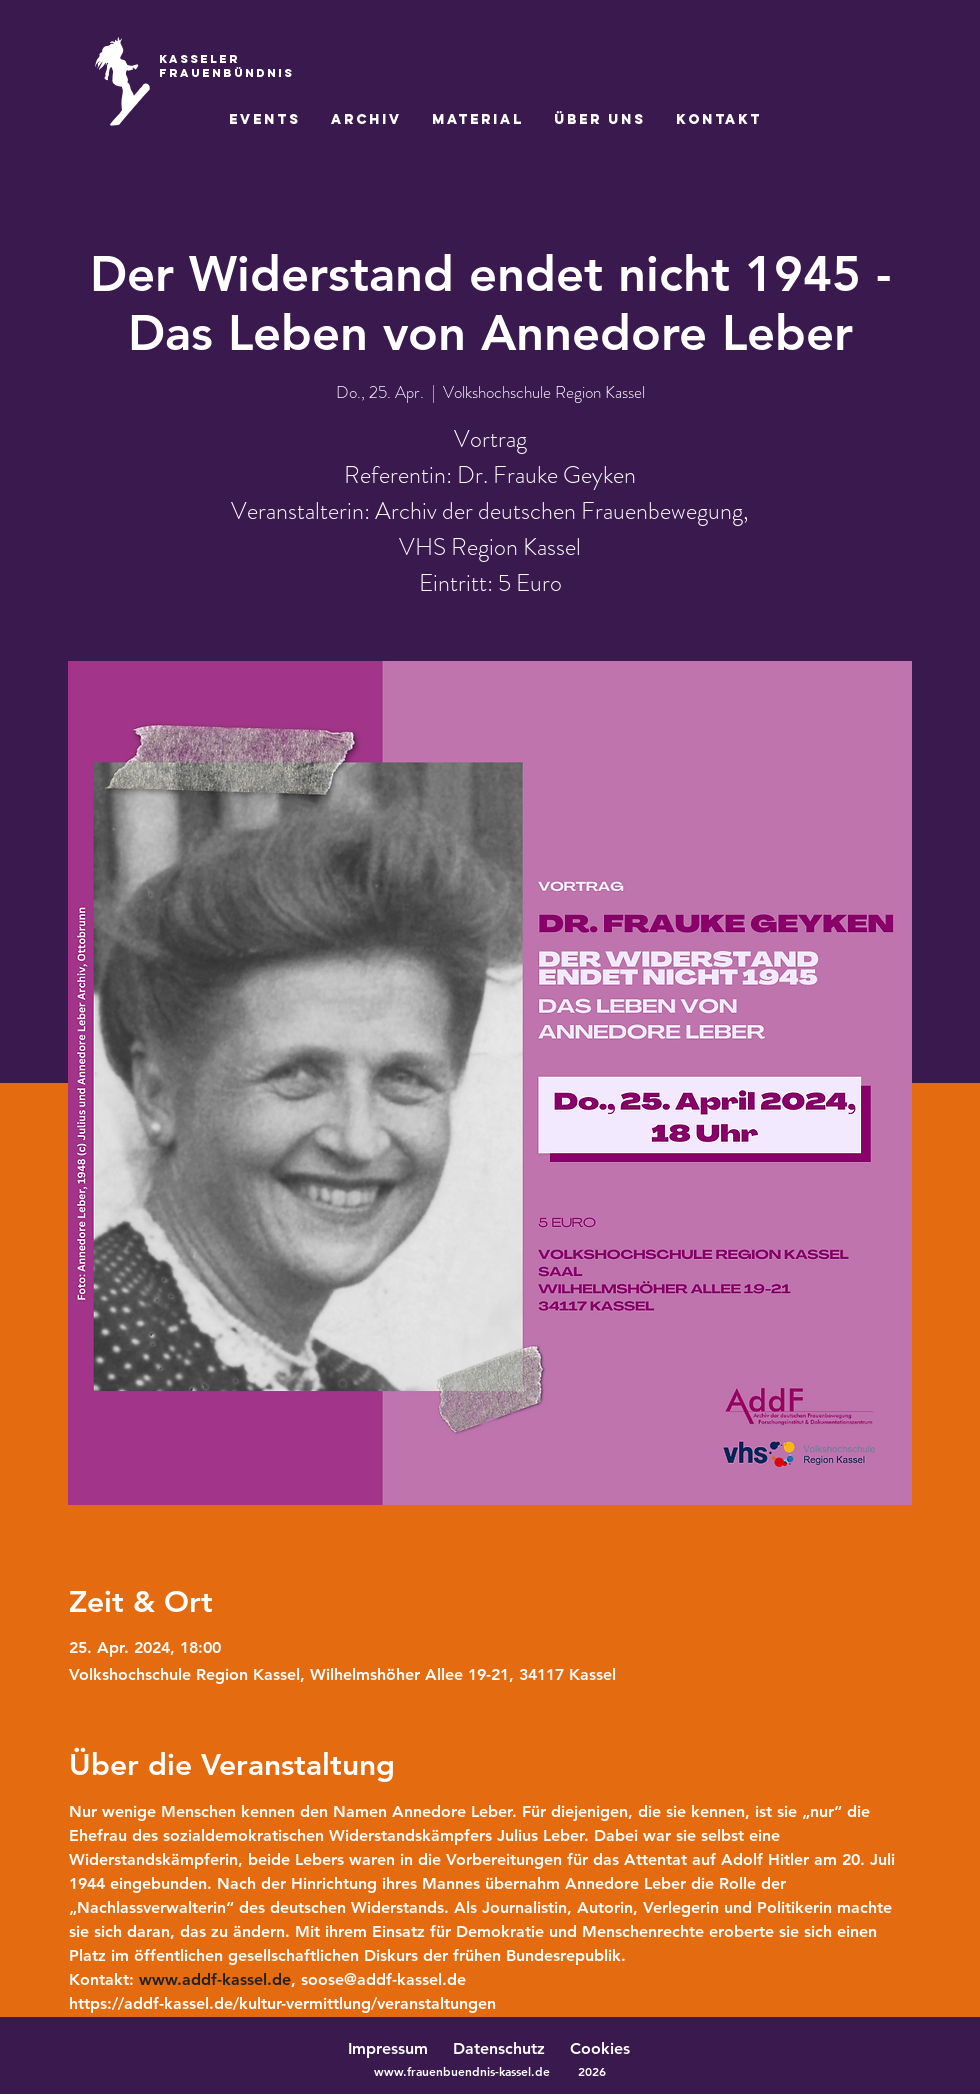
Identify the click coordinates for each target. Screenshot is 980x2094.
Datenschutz (509, 2048)
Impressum (388, 2048)
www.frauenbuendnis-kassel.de (462, 2071)
